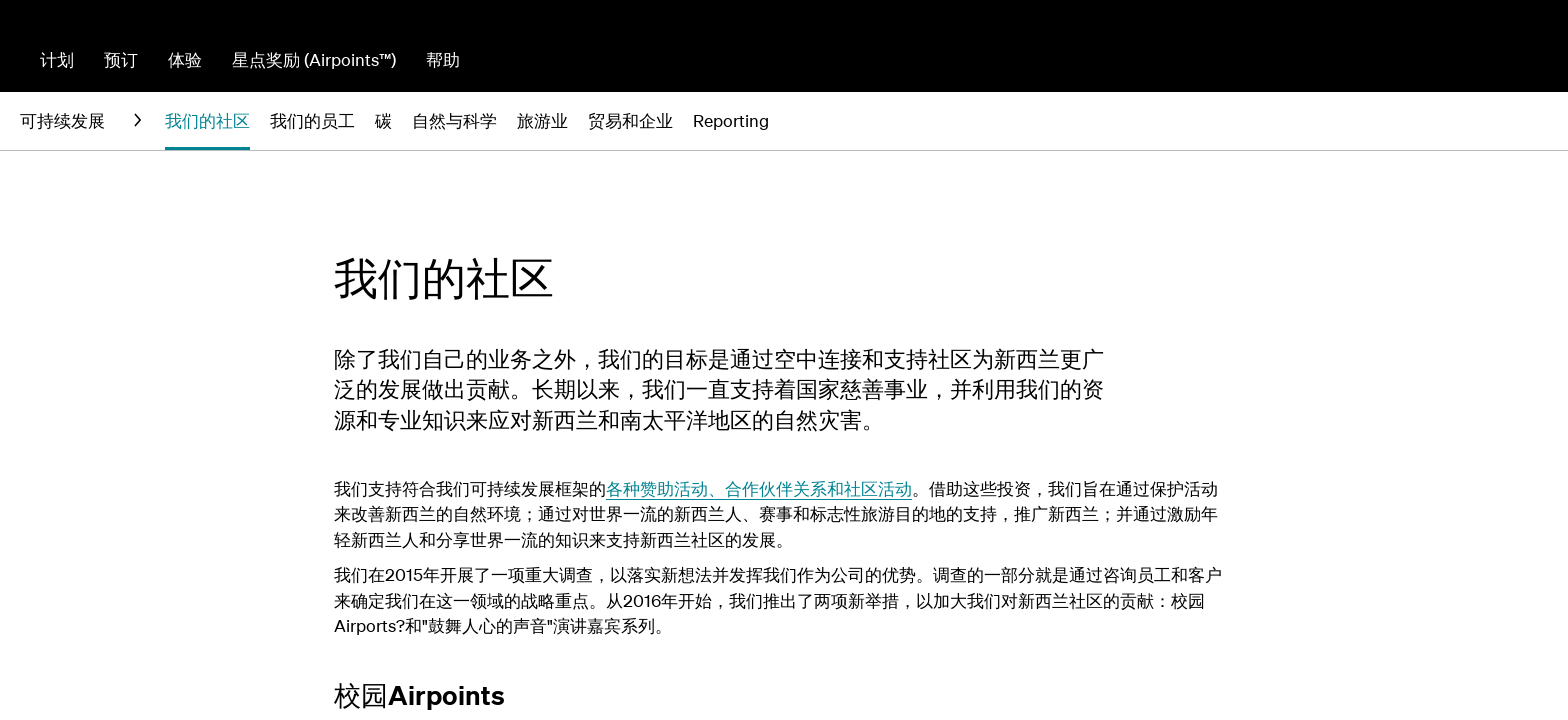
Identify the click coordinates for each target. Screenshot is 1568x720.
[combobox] (793, 58)
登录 (1531, 59)
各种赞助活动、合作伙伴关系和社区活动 (759, 488)
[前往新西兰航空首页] (103, 54)
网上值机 (1460, 59)
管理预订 (1372, 59)
